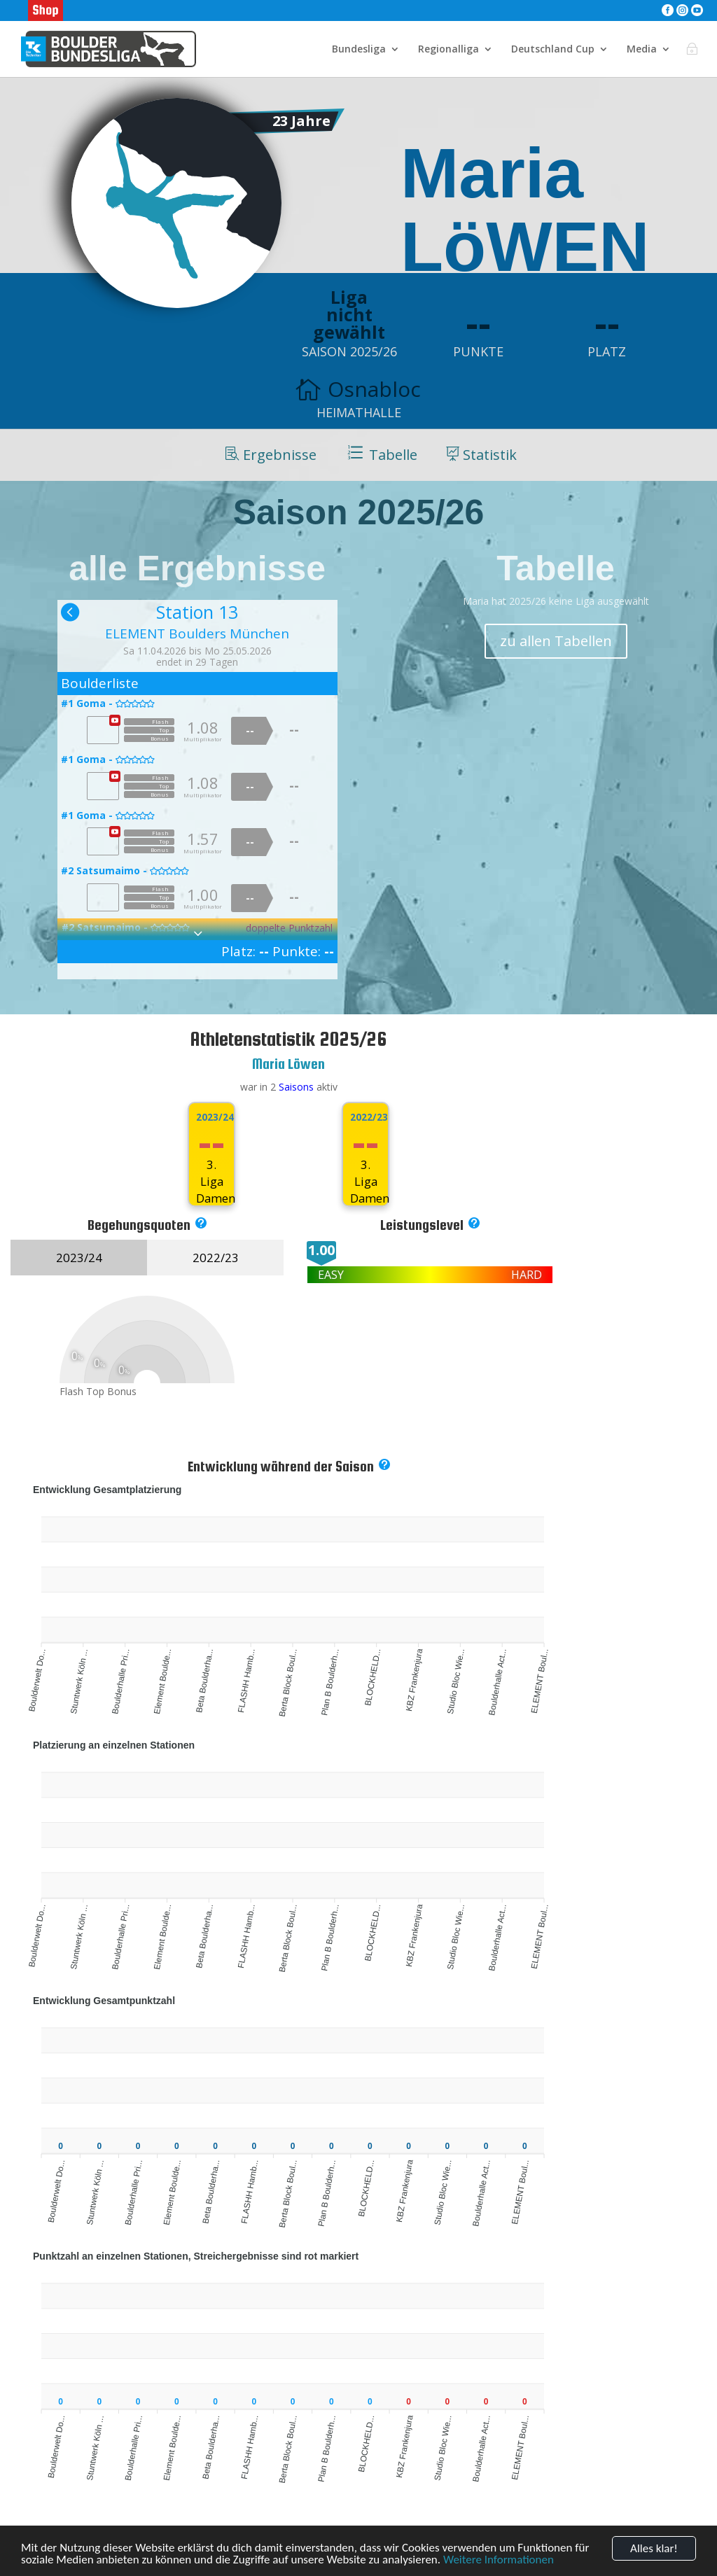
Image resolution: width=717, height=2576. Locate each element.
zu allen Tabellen (556, 640)
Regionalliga (448, 49)
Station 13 (197, 612)
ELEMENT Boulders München (197, 633)
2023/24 (211, 1117)
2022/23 (365, 1117)
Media (642, 49)
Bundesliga (359, 49)
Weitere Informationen (498, 2560)
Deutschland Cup (552, 49)
